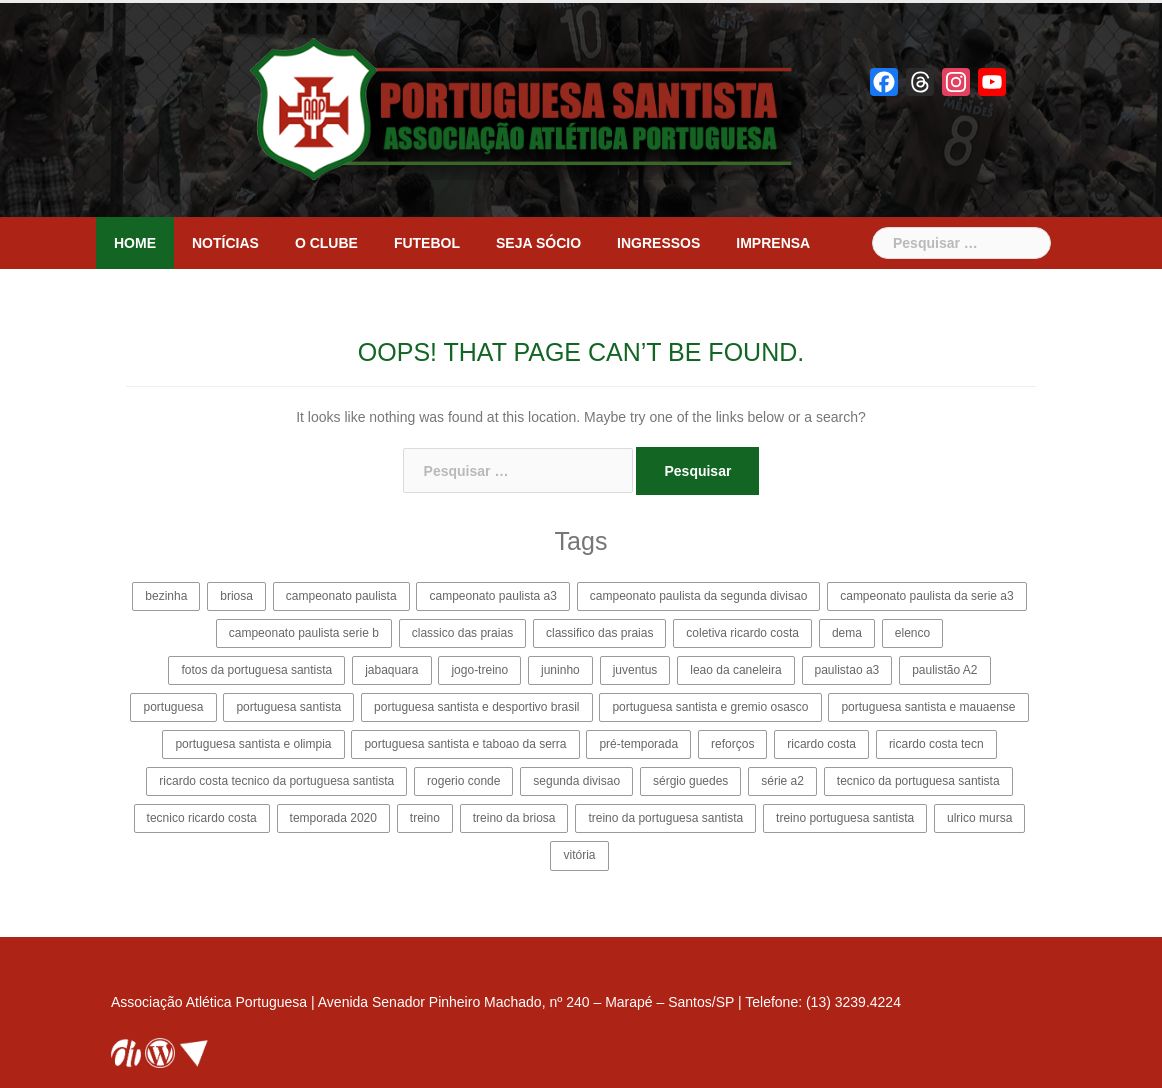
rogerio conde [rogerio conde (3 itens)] (463, 781)
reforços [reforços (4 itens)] (732, 744)
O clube (326, 243)
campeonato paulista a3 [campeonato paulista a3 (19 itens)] (492, 596)
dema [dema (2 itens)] (847, 633)
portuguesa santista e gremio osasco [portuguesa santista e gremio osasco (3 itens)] (710, 707)
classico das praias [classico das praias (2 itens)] (462, 633)
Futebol (427, 243)
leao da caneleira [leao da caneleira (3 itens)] (735, 670)
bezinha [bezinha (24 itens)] (166, 596)
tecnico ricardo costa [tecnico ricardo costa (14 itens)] (202, 818)
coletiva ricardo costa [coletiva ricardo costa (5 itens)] (742, 633)
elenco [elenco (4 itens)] (912, 633)
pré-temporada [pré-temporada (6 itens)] (638, 744)
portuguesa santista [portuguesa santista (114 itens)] (288, 707)
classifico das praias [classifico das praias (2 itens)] (599, 633)
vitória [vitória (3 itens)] (579, 855)
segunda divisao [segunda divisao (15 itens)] (576, 781)
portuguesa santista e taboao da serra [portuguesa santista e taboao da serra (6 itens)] (465, 744)
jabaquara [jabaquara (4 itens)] (391, 670)
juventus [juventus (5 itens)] (635, 670)
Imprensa (773, 243)
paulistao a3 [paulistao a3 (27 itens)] (847, 670)
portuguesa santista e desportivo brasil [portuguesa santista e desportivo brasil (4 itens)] (476, 707)
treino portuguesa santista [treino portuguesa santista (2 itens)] (845, 818)
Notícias (225, 243)
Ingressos (658, 243)
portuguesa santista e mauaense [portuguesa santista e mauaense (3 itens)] (928, 707)
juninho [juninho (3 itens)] (560, 670)
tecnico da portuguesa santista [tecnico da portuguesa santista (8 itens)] (918, 781)
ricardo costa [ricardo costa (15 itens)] (821, 744)
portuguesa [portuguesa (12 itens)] (173, 707)
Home (135, 243)
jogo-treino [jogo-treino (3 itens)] (479, 670)
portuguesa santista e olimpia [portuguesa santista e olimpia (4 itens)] (253, 744)
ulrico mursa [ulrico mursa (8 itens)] (979, 818)
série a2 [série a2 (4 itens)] (782, 781)
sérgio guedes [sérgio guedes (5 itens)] (690, 781)
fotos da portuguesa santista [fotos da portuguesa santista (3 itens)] (256, 670)
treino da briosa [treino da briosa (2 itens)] (514, 818)
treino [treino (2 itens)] (425, 818)
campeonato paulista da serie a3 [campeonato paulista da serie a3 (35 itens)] (926, 596)
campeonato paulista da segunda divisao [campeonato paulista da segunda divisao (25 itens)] (699, 596)
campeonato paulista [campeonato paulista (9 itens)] (341, 596)
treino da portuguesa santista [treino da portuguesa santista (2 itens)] (665, 818)
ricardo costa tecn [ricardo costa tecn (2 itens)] (936, 744)
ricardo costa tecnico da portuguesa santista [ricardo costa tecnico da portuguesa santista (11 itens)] (276, 781)
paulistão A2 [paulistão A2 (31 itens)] (944, 670)
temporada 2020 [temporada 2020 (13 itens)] (333, 818)
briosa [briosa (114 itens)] (236, 596)
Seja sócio (538, 243)
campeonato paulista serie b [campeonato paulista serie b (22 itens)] (304, 633)
